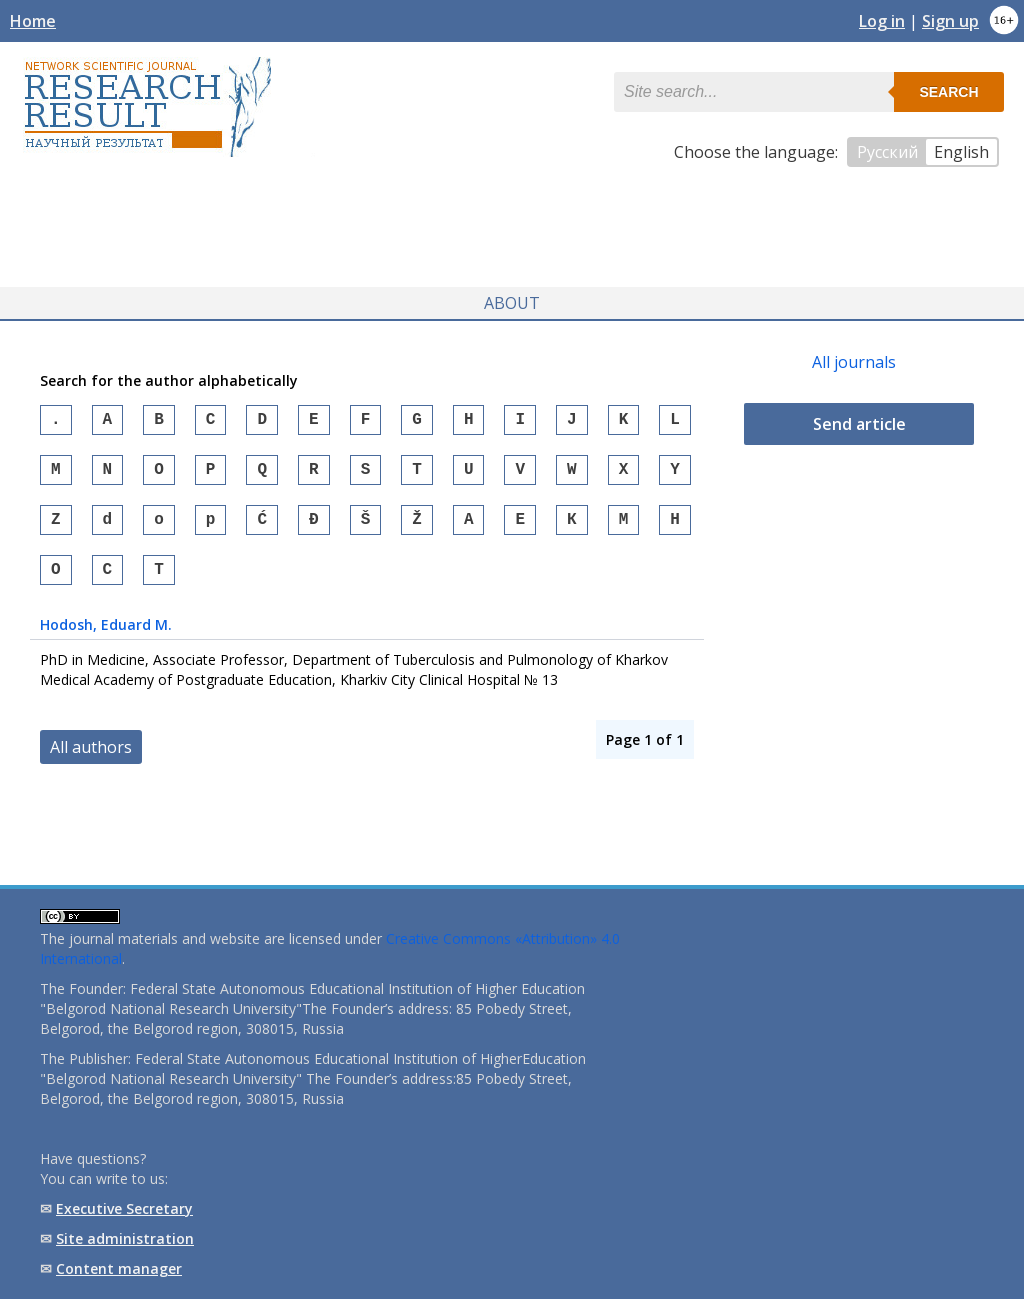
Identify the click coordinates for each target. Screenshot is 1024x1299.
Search (948, 92)
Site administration (125, 1238)
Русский (887, 152)
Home (33, 21)
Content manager (119, 1268)
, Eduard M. (106, 635)
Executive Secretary (124, 1208)
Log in (882, 21)
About (512, 298)
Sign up (950, 21)
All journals (854, 357)
